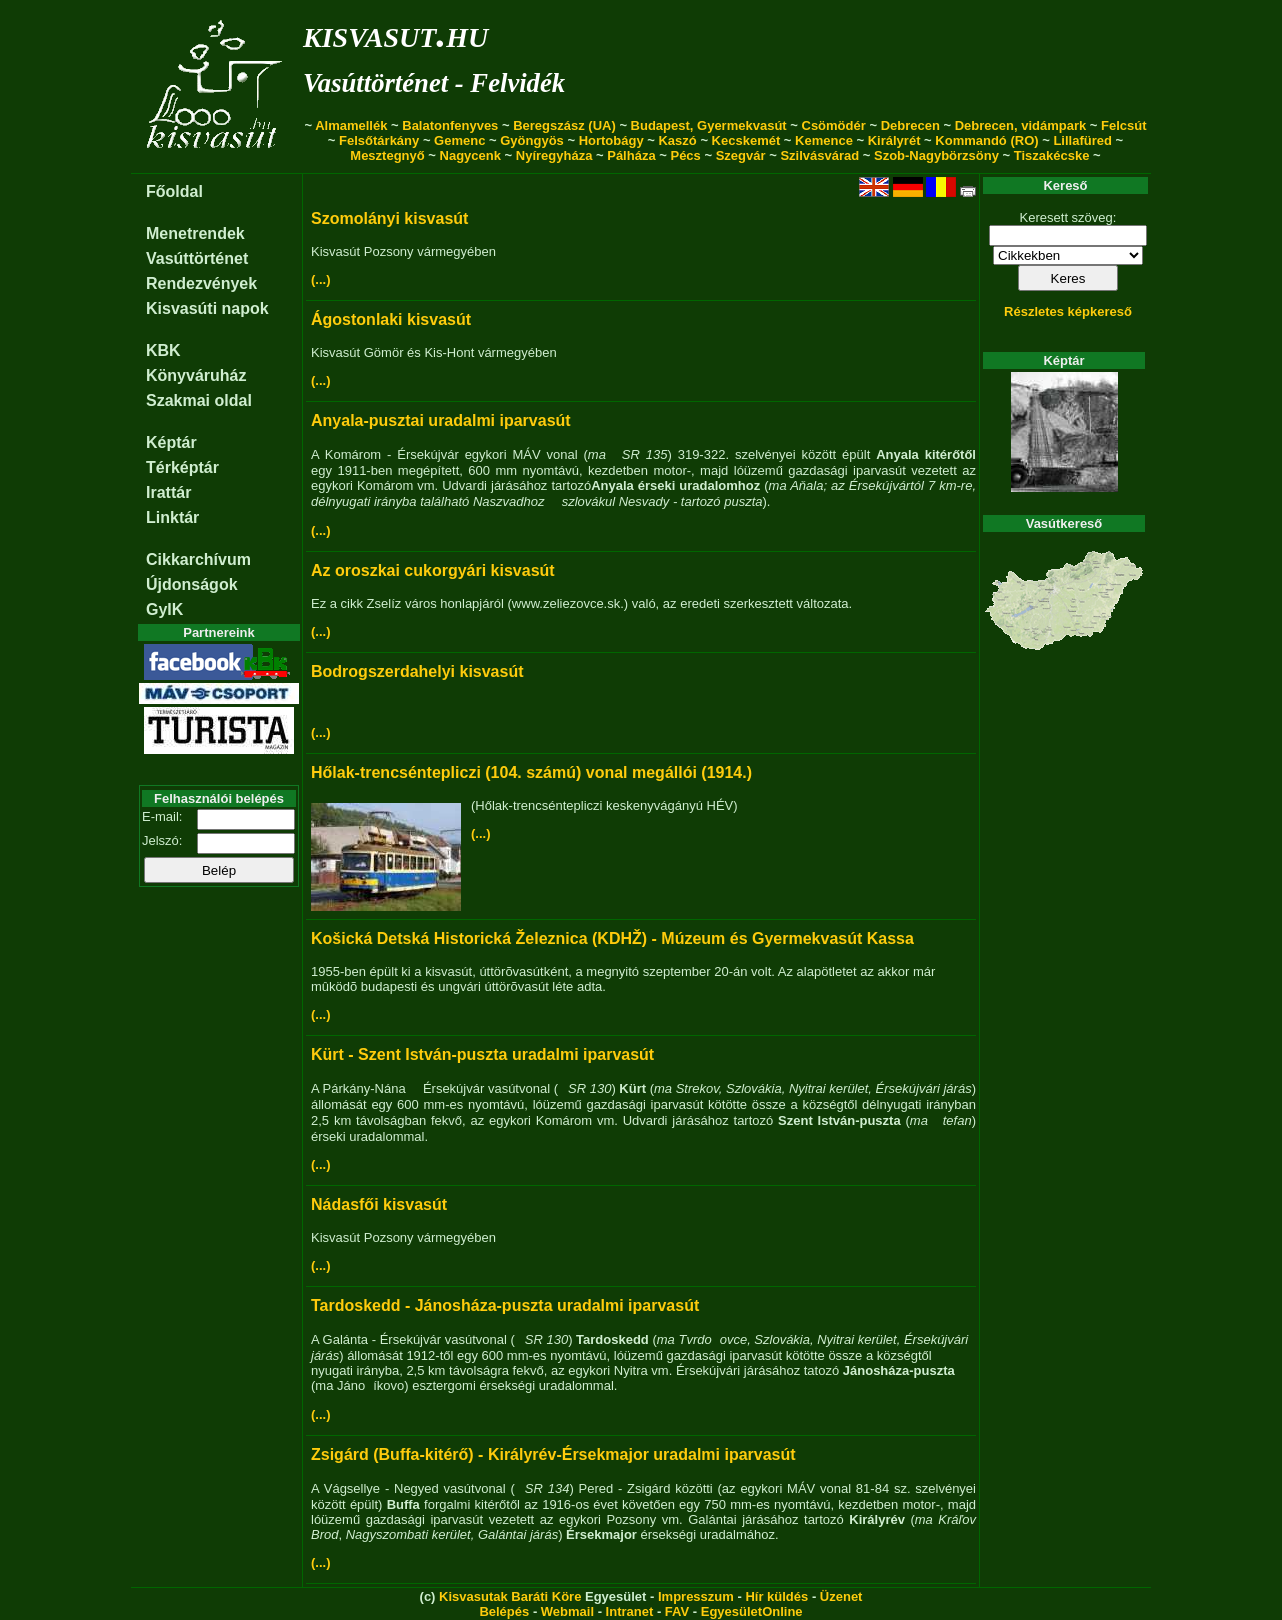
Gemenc (459, 140)
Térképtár (182, 467)
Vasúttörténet (197, 258)
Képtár (171, 442)
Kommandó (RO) (986, 140)
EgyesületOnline (752, 1611)
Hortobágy (611, 140)
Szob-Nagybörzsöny (936, 155)
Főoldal (174, 191)
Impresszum (696, 1596)
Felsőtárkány (379, 140)
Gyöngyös (532, 140)
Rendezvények (201, 283)
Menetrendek (195, 233)
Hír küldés (776, 1596)
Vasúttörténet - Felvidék (434, 83)
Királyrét (894, 140)
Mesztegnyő (387, 155)
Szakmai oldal (199, 400)
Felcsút (1124, 125)
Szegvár (741, 155)
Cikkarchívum (198, 559)
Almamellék (351, 125)
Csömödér (834, 125)
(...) (321, 279)
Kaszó (677, 140)
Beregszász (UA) (564, 125)
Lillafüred (1082, 140)
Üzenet (841, 1596)
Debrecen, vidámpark (1021, 125)
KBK (163, 350)
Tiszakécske (1052, 155)
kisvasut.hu (395, 33)
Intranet (630, 1611)
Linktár (172, 517)
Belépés (504, 1611)
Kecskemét (746, 140)
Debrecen (910, 125)
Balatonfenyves (450, 125)
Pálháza (631, 155)
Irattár (168, 492)
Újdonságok (192, 584)
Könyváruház (196, 375)
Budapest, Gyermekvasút (709, 125)
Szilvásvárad (819, 155)
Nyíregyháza (554, 155)
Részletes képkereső (1068, 311)
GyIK (164, 609)
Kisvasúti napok (207, 308)
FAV (677, 1611)
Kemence (824, 140)
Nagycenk (470, 155)
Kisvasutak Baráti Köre (510, 1596)
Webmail (567, 1611)
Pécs (685, 155)
